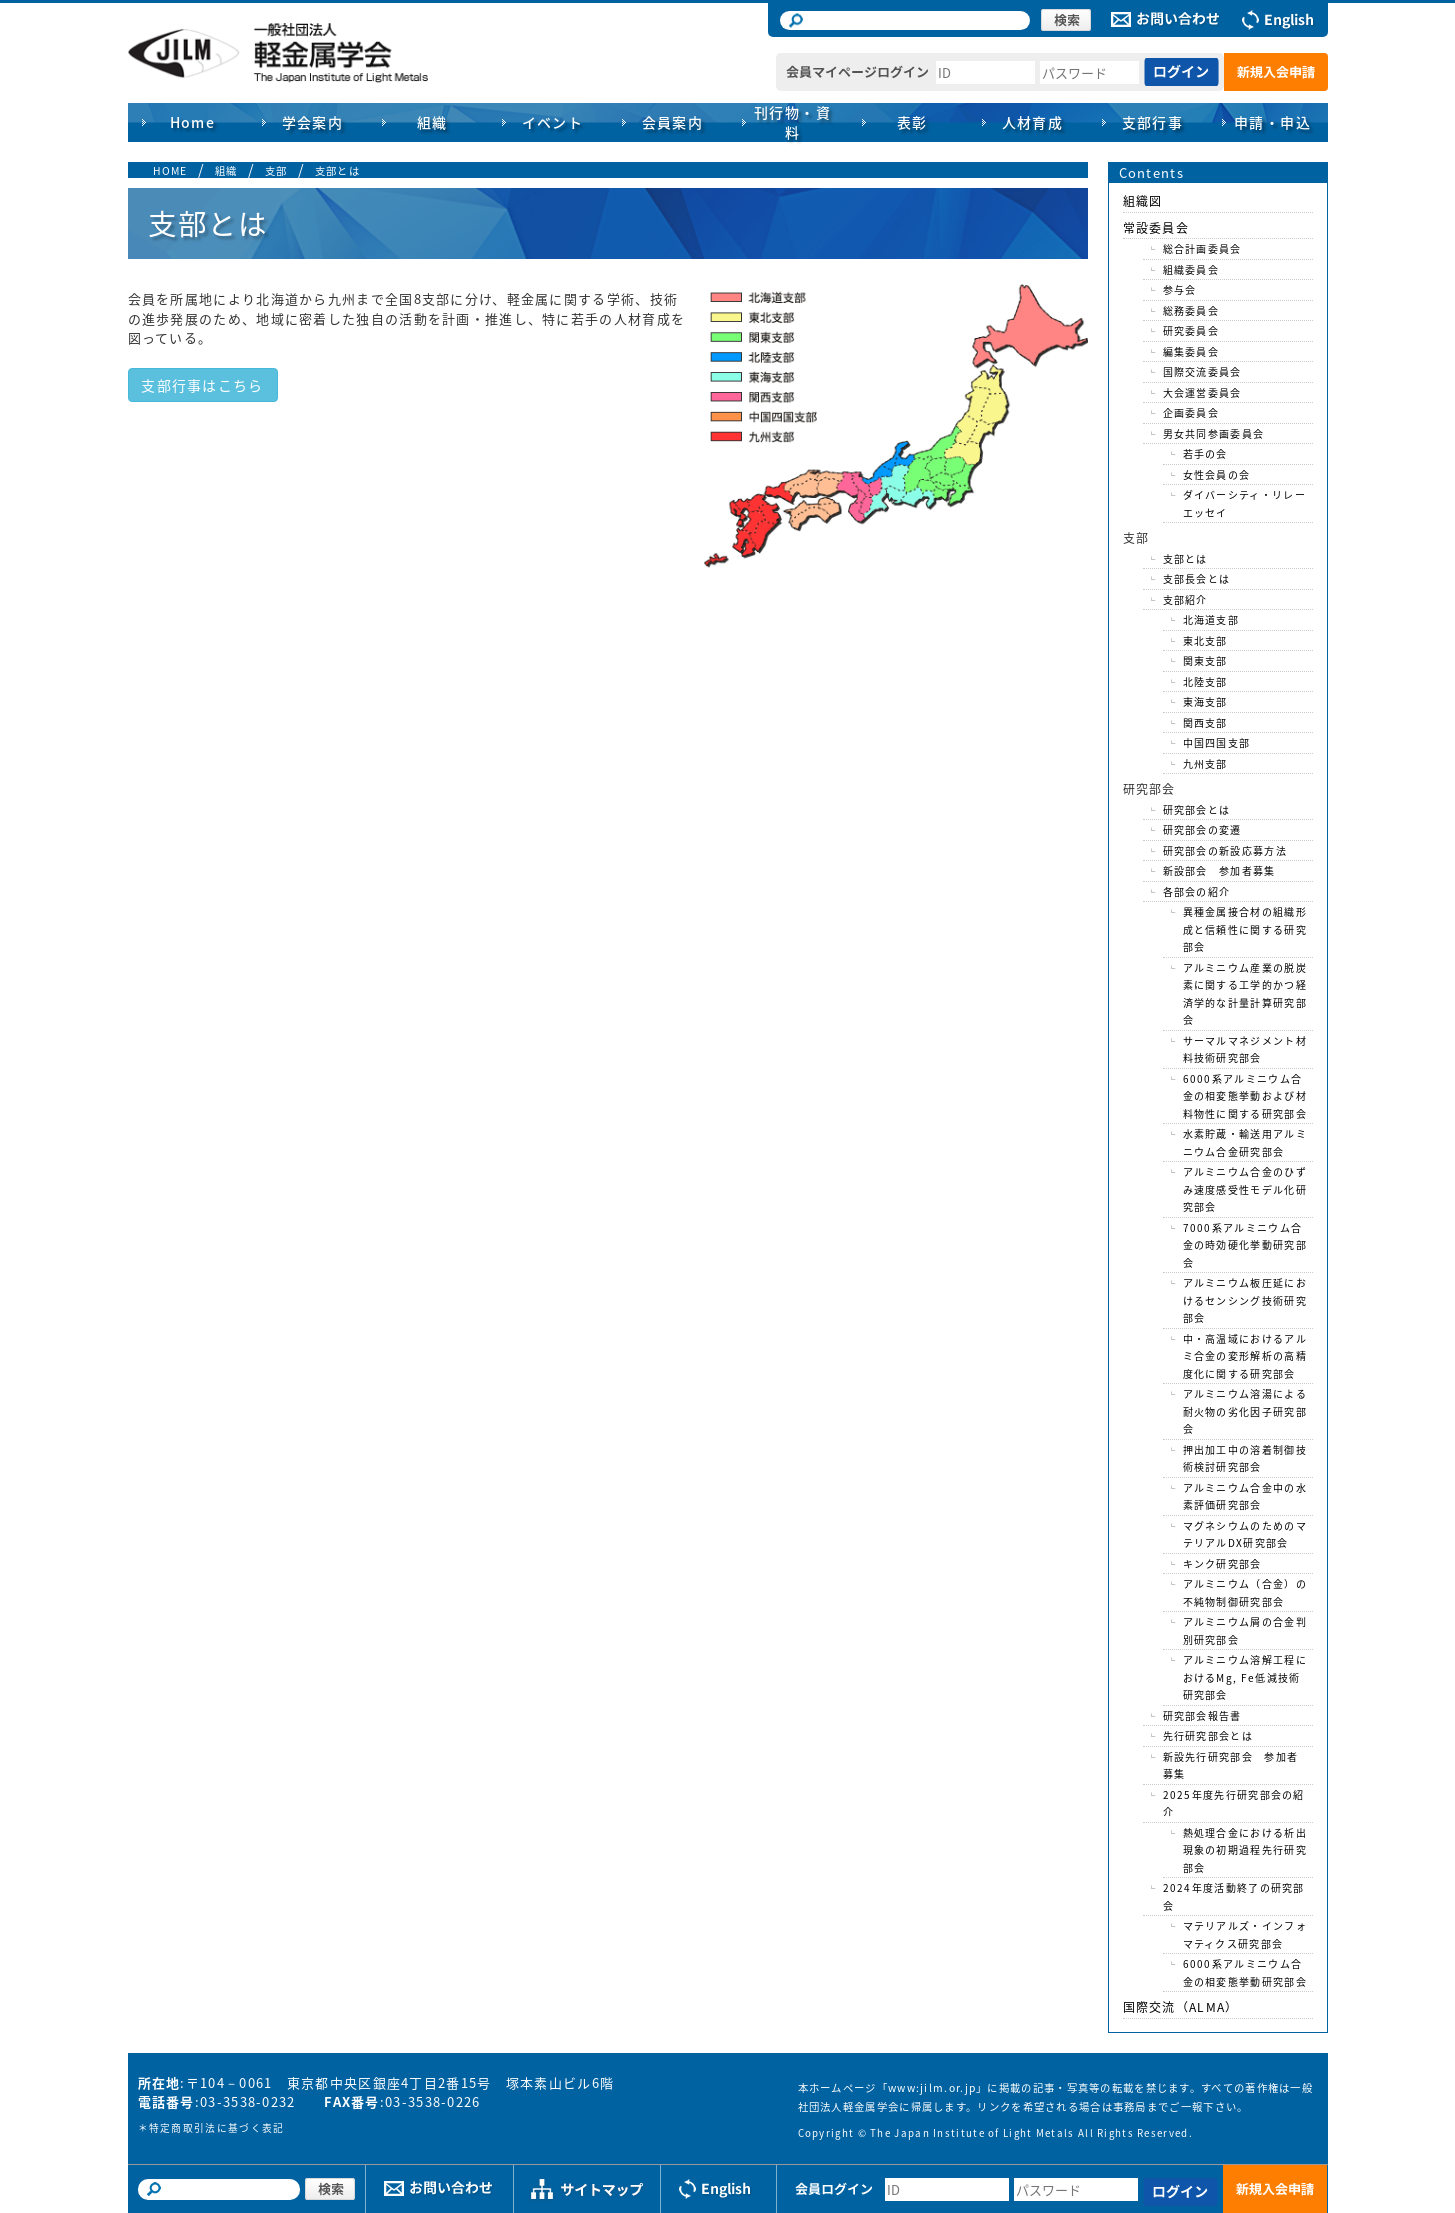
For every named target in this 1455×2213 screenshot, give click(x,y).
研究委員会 (1191, 330)
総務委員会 (1191, 310)
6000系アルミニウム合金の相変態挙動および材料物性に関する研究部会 (1245, 1096)
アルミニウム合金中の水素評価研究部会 (1245, 1496)
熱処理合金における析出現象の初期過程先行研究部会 (1245, 1850)
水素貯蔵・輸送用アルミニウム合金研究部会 (1245, 1142)
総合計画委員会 (1202, 248)
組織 (226, 170)
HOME (170, 170)
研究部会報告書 (1202, 1715)
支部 (276, 170)
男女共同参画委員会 (1214, 433)
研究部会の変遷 (1202, 829)
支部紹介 (1185, 599)
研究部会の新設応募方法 (1225, 850)
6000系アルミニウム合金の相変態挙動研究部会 (1245, 1972)
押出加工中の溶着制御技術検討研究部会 (1245, 1458)
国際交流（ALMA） (1181, 2007)
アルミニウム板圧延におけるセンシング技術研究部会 (1245, 1300)
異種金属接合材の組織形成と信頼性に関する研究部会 (1245, 929)
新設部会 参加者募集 (1219, 870)
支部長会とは (1197, 578)
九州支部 (1205, 763)
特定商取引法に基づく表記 (217, 2128)
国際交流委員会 (1202, 371)
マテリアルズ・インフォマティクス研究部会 (1245, 1934)
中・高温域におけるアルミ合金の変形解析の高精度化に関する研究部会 (1245, 1356)
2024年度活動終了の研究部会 (1234, 1896)
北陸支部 (1205, 681)
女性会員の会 (1217, 474)
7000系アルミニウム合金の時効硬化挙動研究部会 (1245, 1245)
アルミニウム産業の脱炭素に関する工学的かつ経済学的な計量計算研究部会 (1245, 994)
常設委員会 (1156, 228)
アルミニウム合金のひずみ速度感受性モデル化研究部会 (1245, 1189)
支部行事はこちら (202, 385)
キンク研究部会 (1222, 1563)
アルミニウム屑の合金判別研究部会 (1245, 1630)
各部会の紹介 (1197, 891)
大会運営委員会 (1202, 392)
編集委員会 (1191, 351)
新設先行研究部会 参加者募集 (1231, 1765)
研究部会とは (1197, 809)
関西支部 (1205, 722)
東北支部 (1205, 640)
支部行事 (1153, 122)
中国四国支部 (1217, 742)
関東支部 (1205, 660)
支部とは (337, 170)
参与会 (1180, 289)
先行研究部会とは (1208, 1735)
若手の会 (1205, 453)
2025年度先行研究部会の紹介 (1234, 1803)
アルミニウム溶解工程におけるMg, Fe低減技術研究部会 (1245, 1677)
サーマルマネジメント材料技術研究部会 (1245, 1049)
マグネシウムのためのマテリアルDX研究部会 (1245, 1534)
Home (193, 122)
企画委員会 (1191, 412)
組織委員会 (1191, 269)
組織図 (1143, 201)
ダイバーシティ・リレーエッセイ (1244, 503)
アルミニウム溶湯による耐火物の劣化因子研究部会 (1245, 1411)
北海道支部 (1211, 619)
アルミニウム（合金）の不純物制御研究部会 (1245, 1592)
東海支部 (1205, 701)
